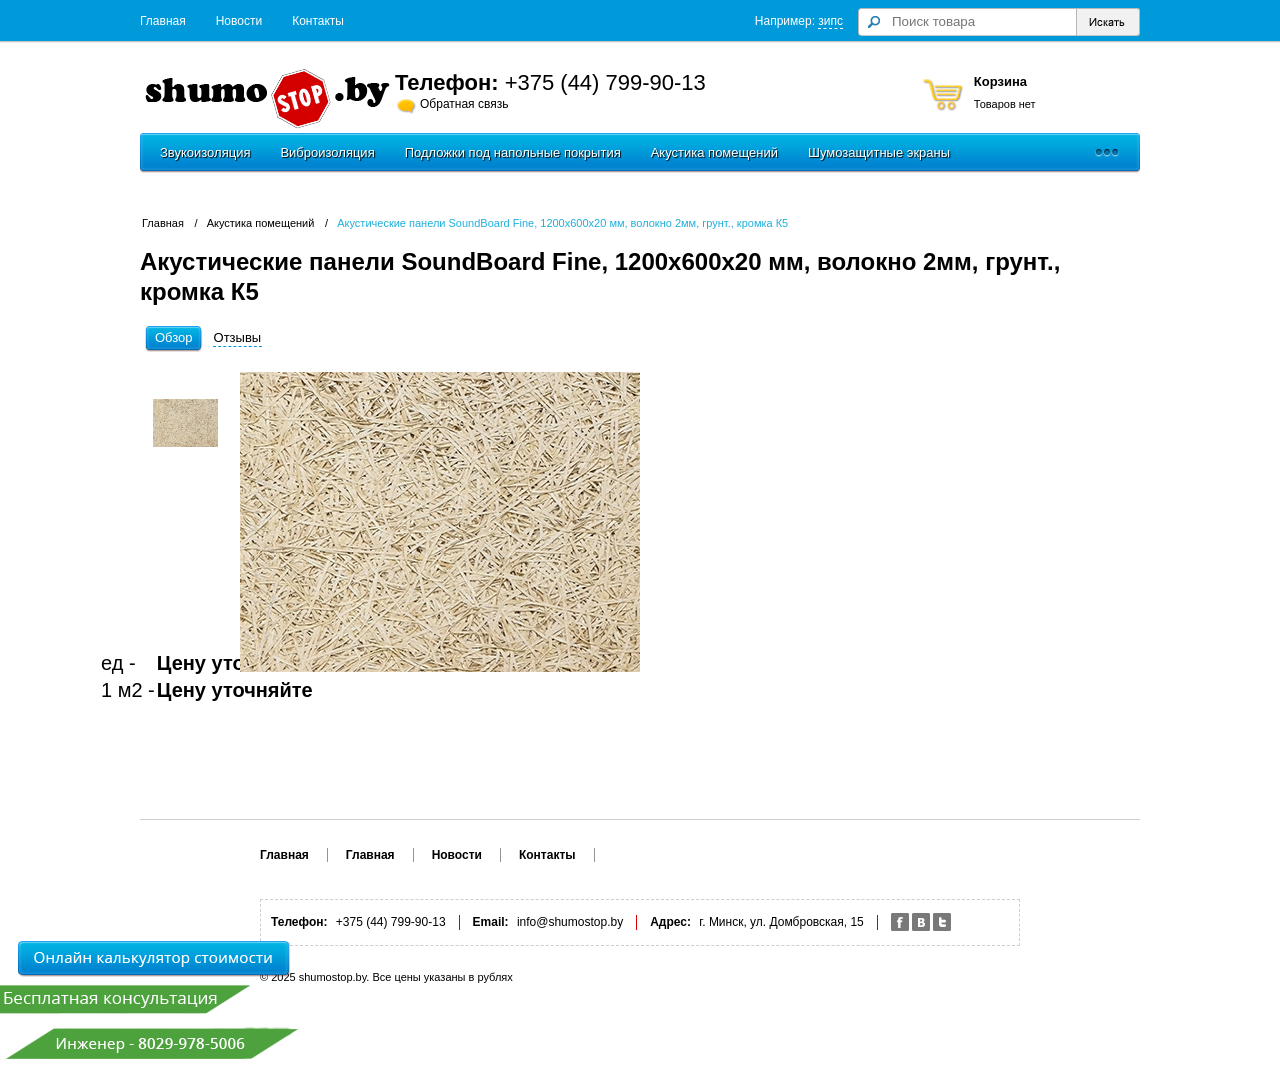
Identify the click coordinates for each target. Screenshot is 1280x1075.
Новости (239, 21)
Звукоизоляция (205, 152)
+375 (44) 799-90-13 (605, 82)
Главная (163, 21)
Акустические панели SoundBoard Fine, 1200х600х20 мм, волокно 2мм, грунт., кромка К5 (562, 223)
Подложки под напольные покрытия (513, 152)
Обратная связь (464, 104)
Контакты (318, 21)
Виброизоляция (327, 152)
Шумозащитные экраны (879, 152)
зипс (830, 21)
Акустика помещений (714, 152)
